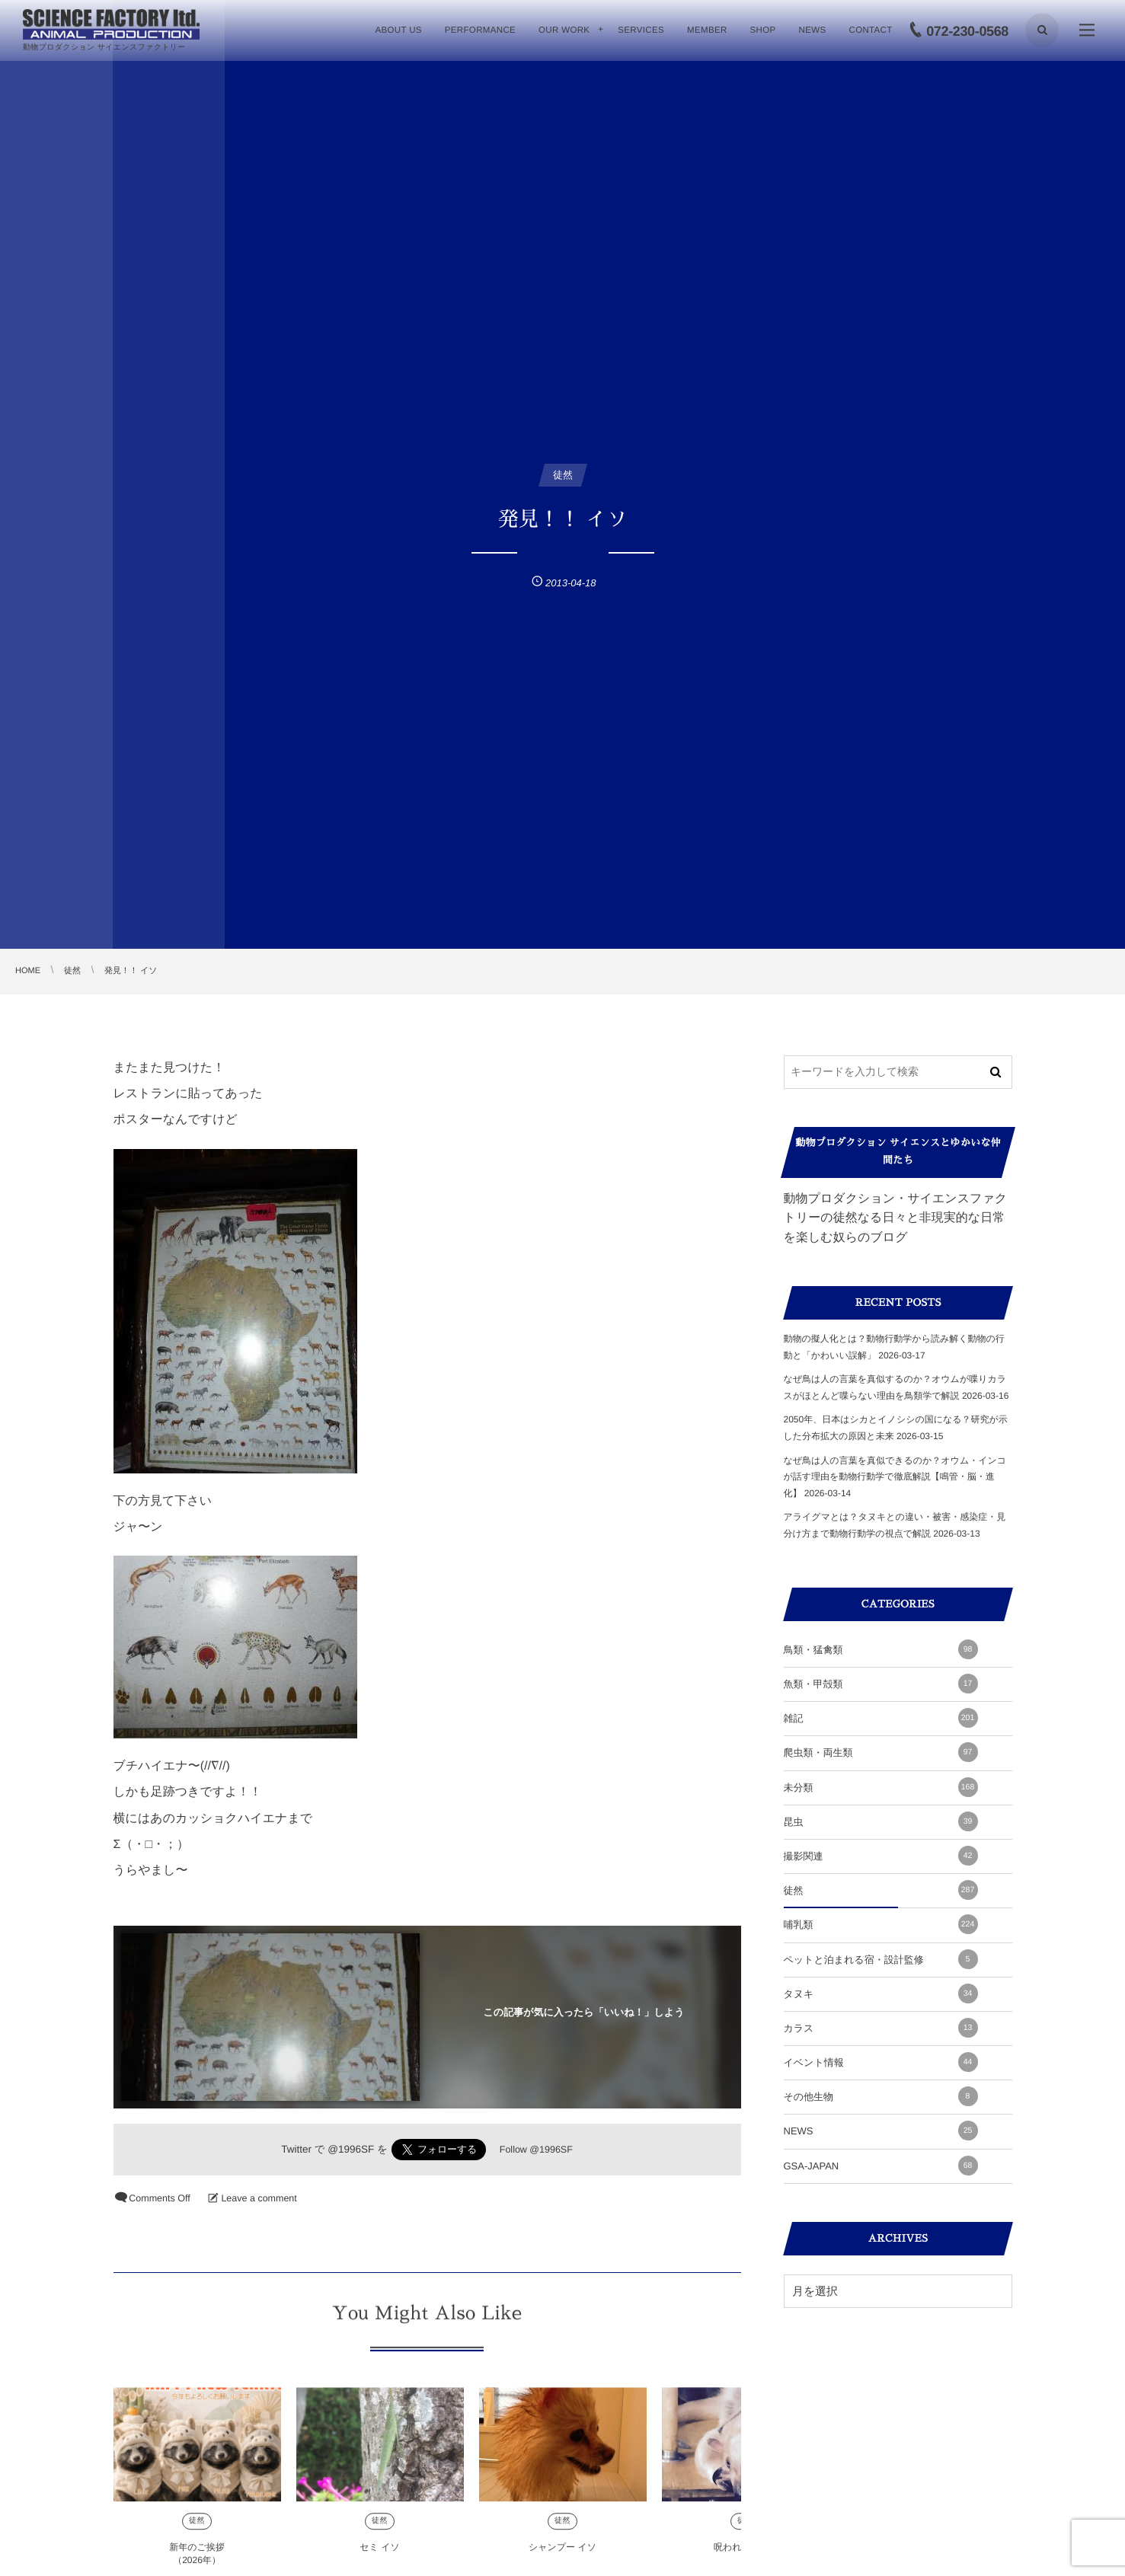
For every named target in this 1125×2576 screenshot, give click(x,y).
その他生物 (881, 2096)
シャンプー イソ (562, 2555)
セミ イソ (379, 2555)
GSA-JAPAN (881, 2165)
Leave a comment (258, 2198)
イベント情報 (881, 2062)
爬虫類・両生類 (881, 1752)
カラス (881, 2028)
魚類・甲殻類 (881, 1683)
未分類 (881, 1787)
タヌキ (881, 1993)
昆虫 (881, 1821)
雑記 (881, 1718)
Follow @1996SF (536, 2149)
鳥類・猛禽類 (881, 1649)
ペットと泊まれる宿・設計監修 (881, 1959)
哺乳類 (881, 1924)
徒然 (197, 2529)
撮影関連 (881, 1856)
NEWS (881, 2130)
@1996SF (351, 2149)
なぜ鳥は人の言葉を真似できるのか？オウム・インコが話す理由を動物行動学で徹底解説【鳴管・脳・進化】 (895, 1477)
